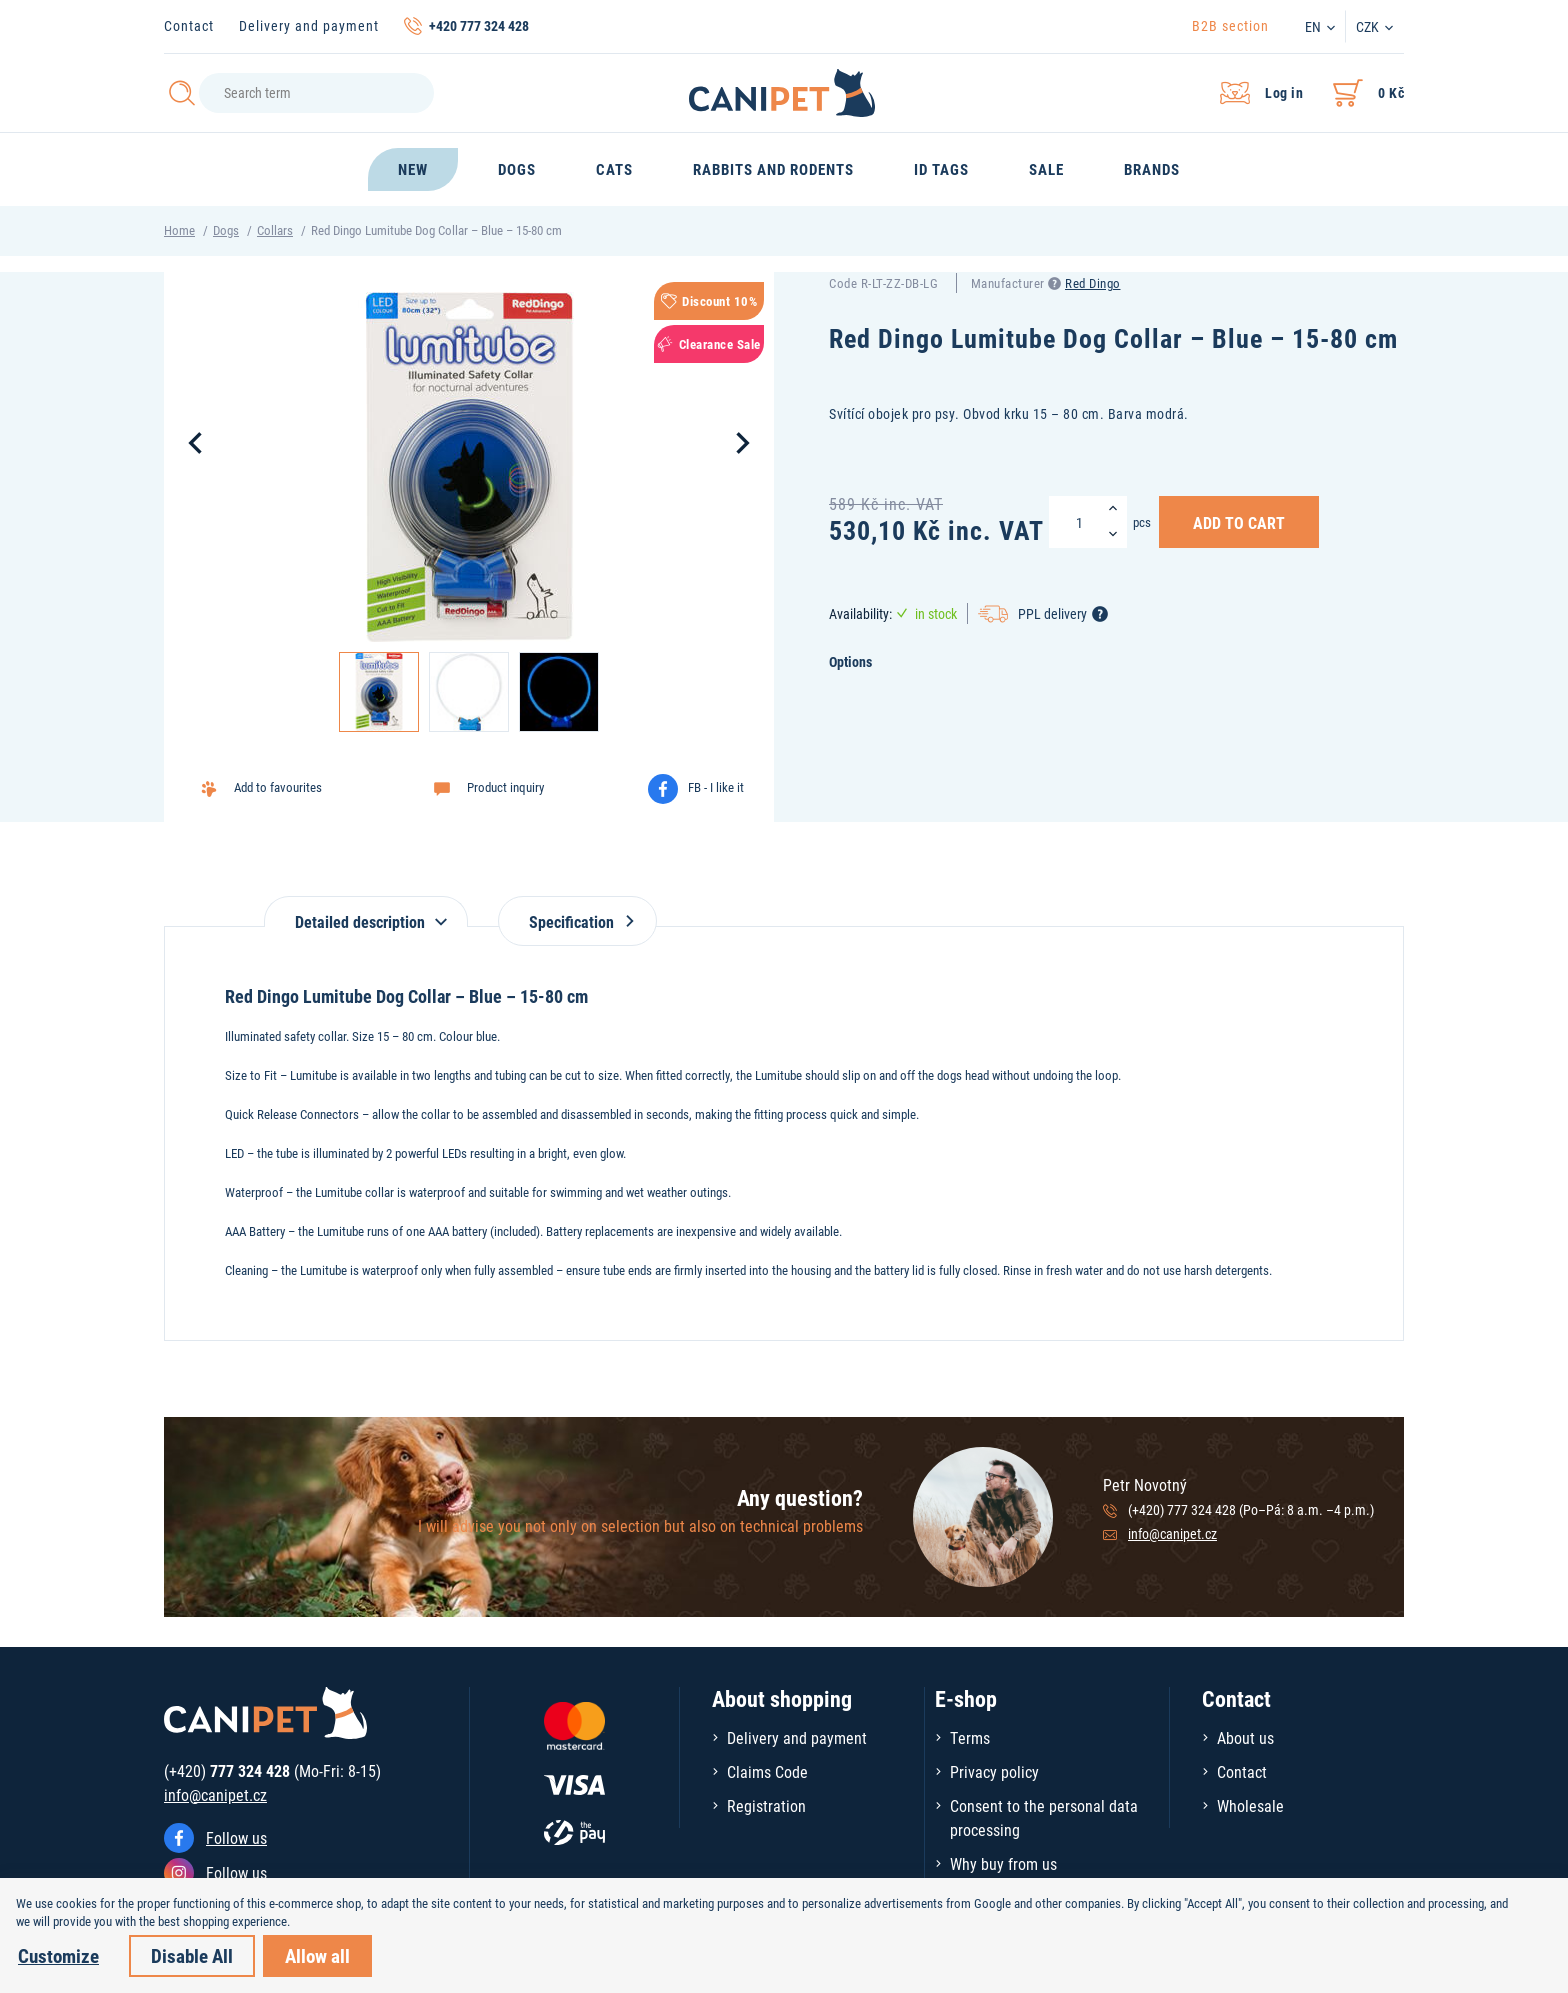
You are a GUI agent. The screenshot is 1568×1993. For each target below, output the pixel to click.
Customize (58, 1955)
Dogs (226, 230)
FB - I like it (716, 787)
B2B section (1230, 25)
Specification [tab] (577, 921)
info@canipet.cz (1172, 1533)
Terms (970, 1737)
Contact (189, 25)
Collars (275, 230)
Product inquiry (505, 787)
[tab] (366, 911)
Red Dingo (1093, 283)
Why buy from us (1003, 1863)
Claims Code (767, 1771)
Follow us (236, 1837)
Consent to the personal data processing (1044, 1817)
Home (179, 230)
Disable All (192, 1955)
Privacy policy (994, 1771)
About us (1245, 1737)
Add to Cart (1239, 522)
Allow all (317, 1955)
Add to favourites (278, 787)
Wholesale (1250, 1805)
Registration (766, 1805)
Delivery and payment (309, 25)
